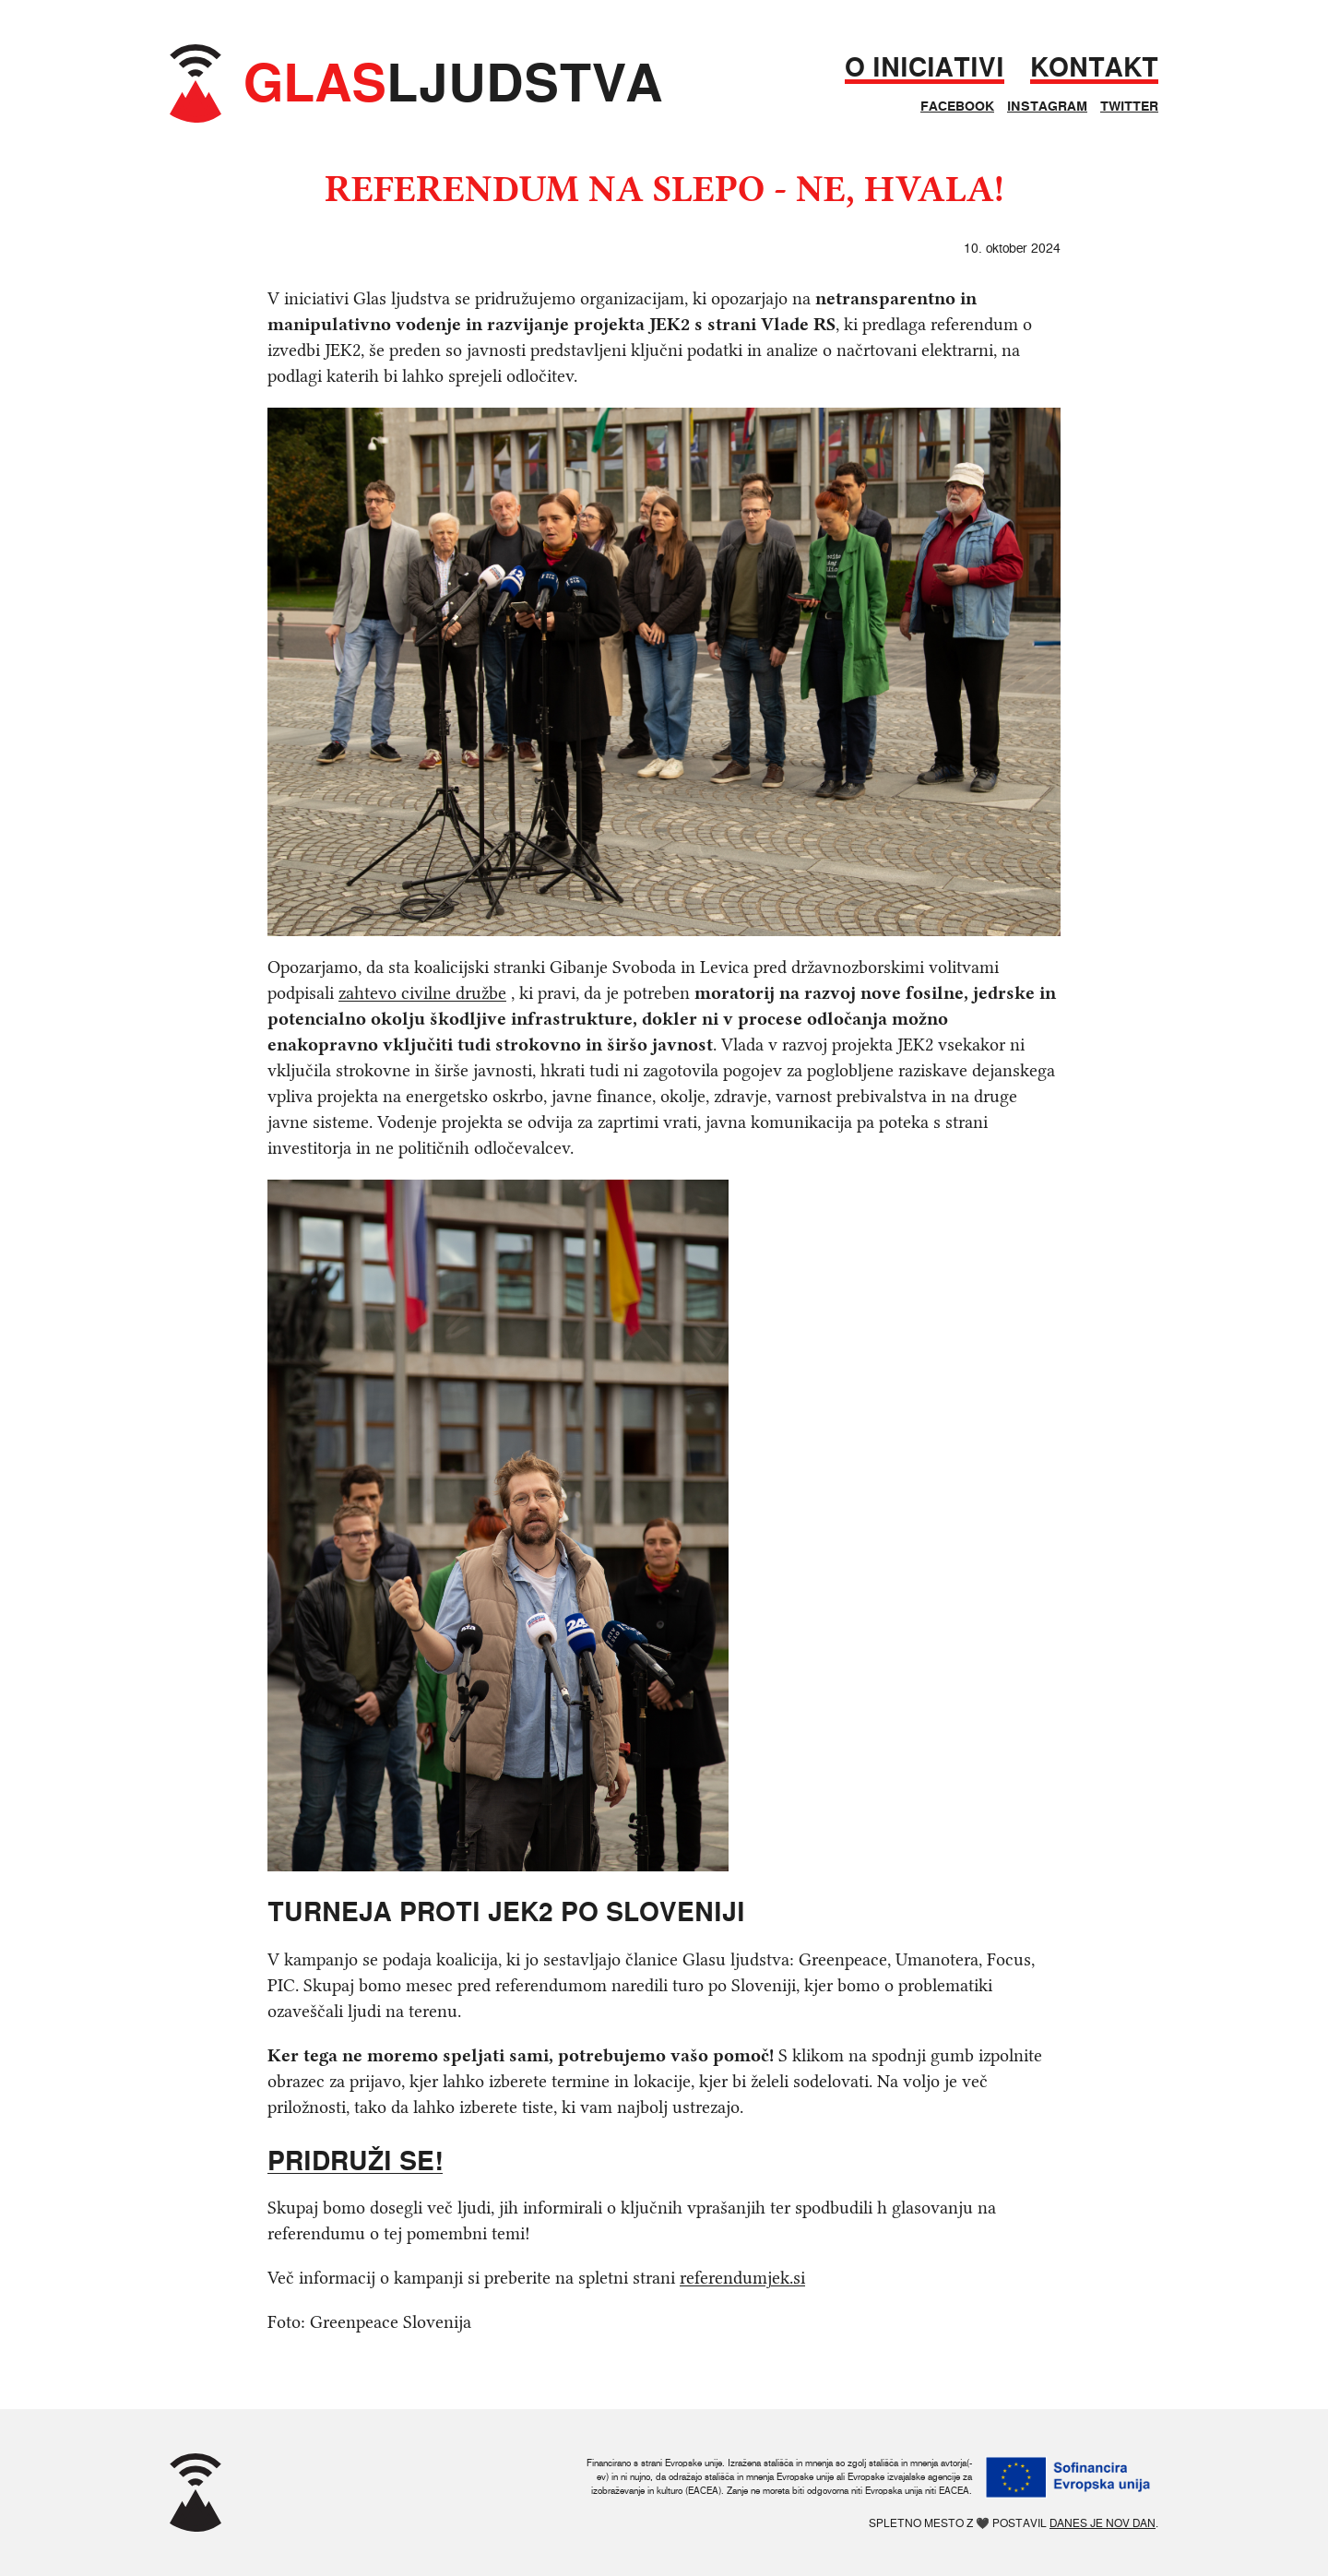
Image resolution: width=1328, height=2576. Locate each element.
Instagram (1047, 106)
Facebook (957, 106)
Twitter (1129, 106)
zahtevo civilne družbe (422, 992)
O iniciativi (924, 67)
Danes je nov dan (1102, 2523)
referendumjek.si (742, 2277)
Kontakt (1094, 67)
